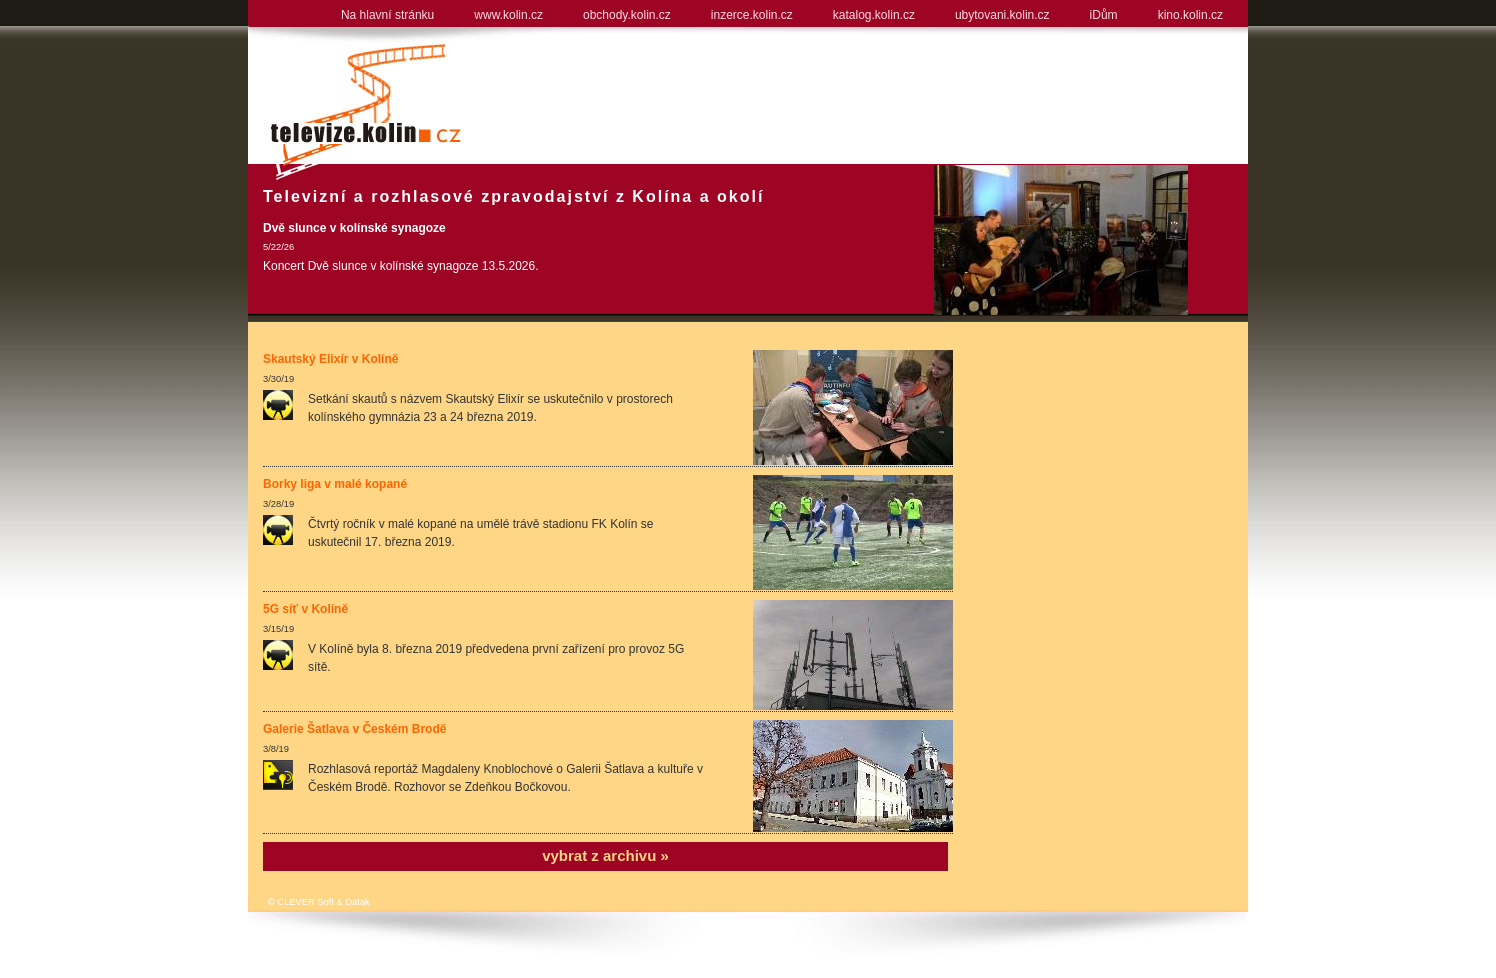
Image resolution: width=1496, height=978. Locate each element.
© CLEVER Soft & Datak (319, 902)
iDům (1104, 15)
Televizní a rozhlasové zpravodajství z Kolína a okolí (513, 196)
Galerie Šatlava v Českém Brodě (354, 729)
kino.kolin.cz (1190, 15)
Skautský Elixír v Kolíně (330, 359)
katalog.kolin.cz (874, 15)
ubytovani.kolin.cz (1002, 15)
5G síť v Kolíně (305, 609)
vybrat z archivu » (605, 855)
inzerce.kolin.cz (752, 15)
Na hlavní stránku (387, 15)
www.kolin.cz (508, 15)
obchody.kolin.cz (627, 15)
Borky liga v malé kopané (335, 484)
